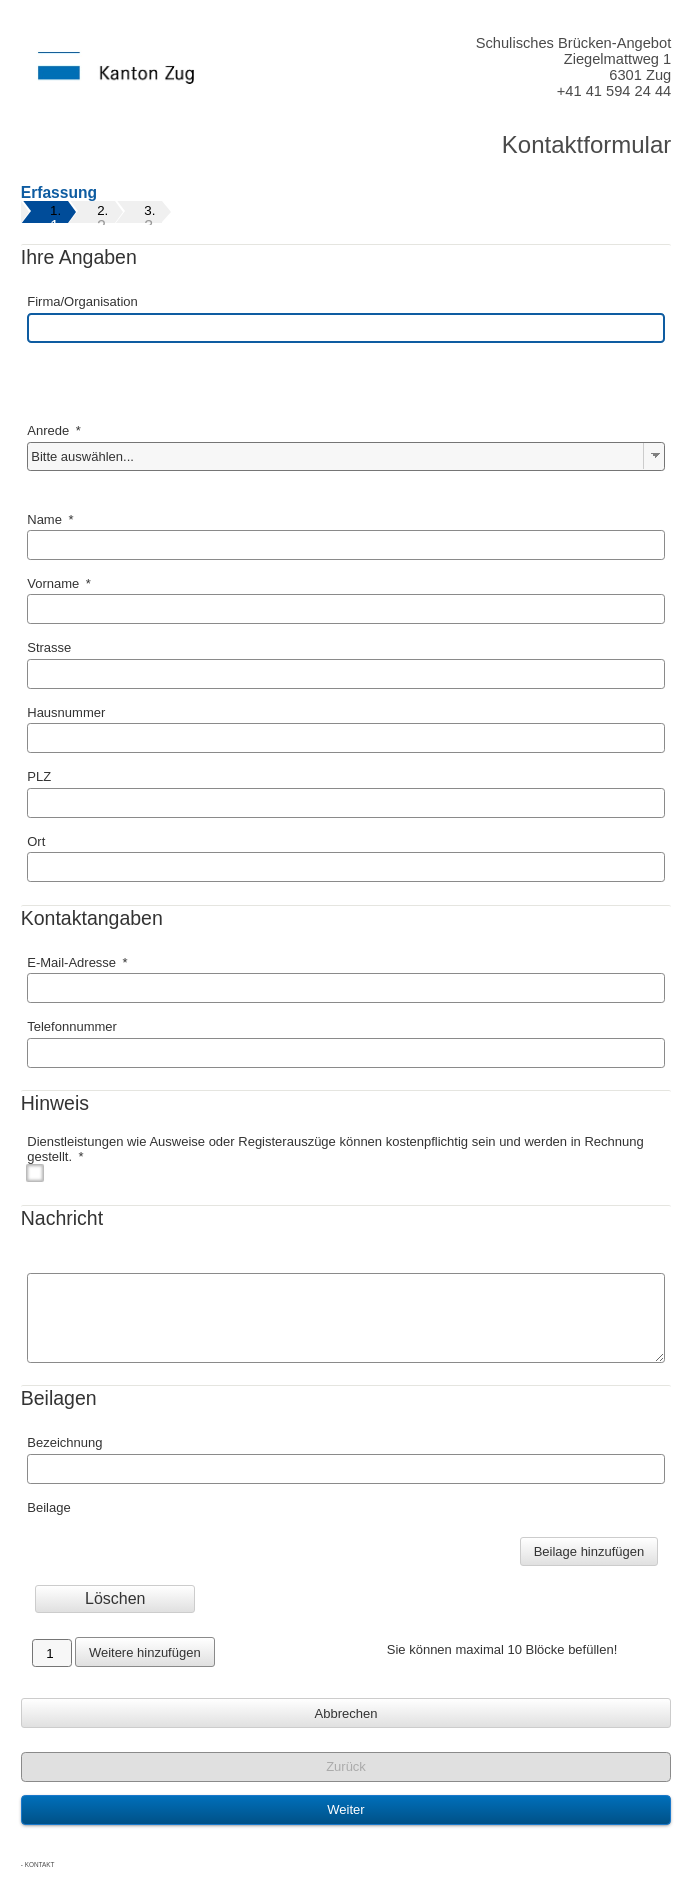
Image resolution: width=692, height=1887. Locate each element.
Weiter (345, 1809)
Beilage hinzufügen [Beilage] (589, 1551)
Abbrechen (346, 1713)
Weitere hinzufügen (145, 1652)
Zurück (346, 1766)
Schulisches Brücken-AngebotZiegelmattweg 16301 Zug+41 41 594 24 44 (574, 67)
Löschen (115, 1598)
